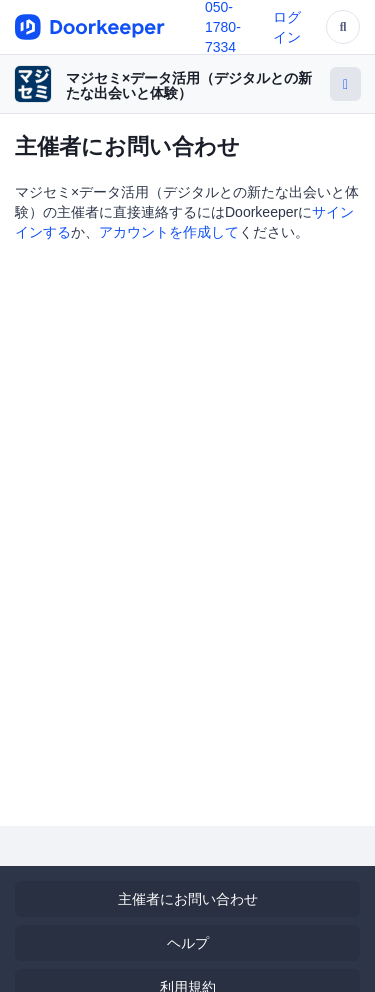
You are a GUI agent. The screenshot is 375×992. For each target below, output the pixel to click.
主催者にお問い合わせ (188, 899)
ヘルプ (188, 943)
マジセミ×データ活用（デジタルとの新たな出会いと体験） (189, 85)
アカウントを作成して (169, 232)
